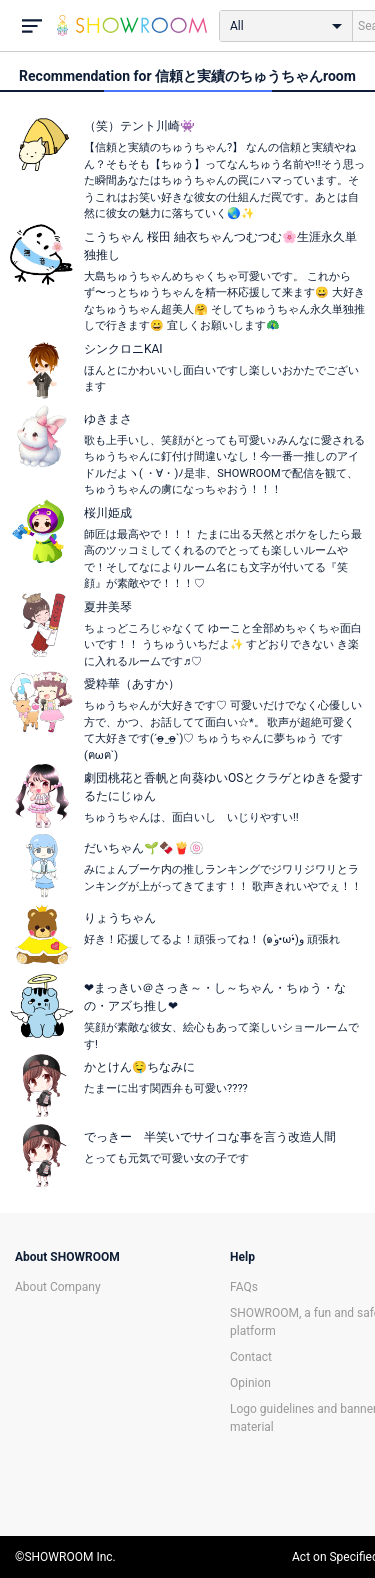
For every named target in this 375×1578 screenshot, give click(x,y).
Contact (251, 1357)
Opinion (250, 1383)
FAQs (244, 1287)
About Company (58, 1287)
